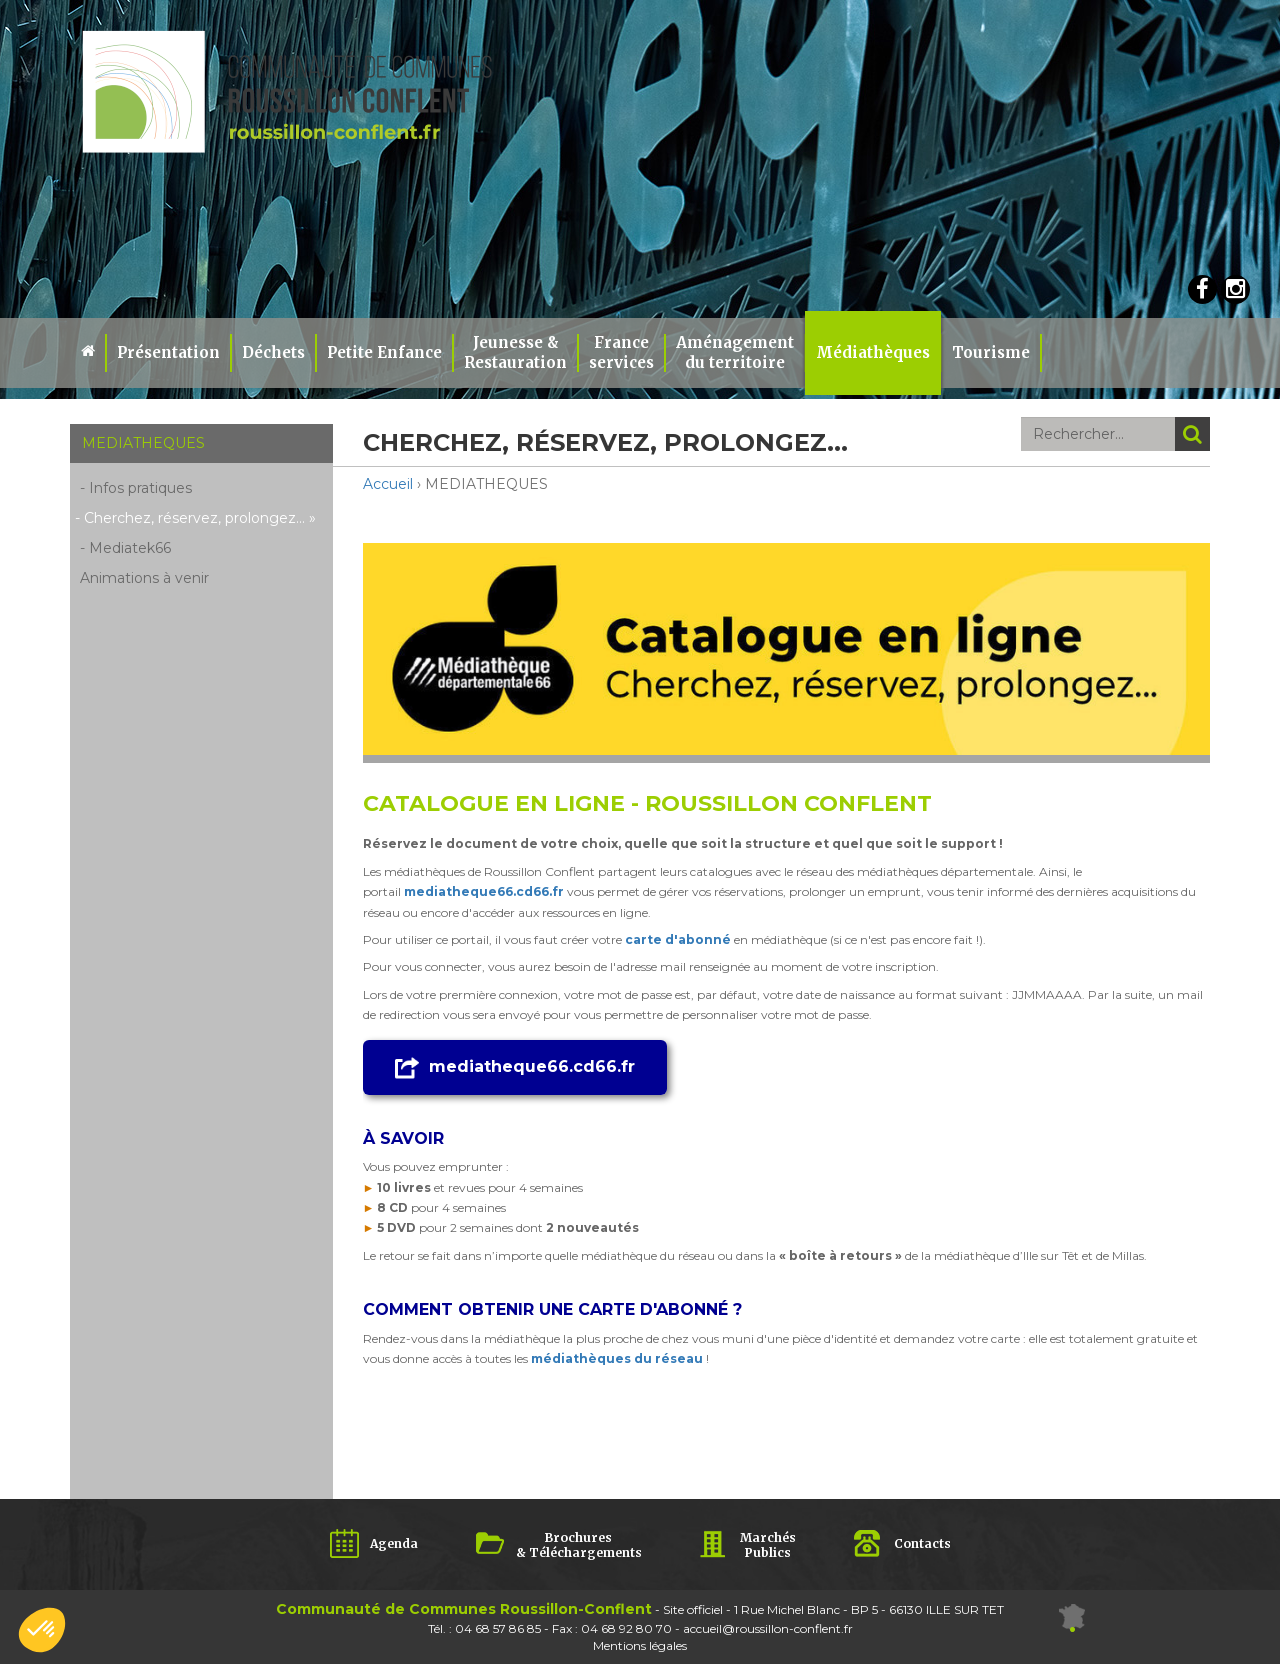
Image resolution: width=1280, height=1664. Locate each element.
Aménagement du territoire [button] (735, 352)
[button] (42, 1630)
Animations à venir (144, 578)
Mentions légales (640, 1645)
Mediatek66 (130, 548)
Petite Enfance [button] (384, 352)
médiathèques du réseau (617, 1358)
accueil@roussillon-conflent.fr (768, 1628)
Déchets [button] (273, 352)
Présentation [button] (168, 352)
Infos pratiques (140, 488)
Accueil (388, 484)
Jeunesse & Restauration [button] (515, 352)
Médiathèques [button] (873, 352)
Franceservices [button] (621, 352)
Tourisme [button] (991, 352)
